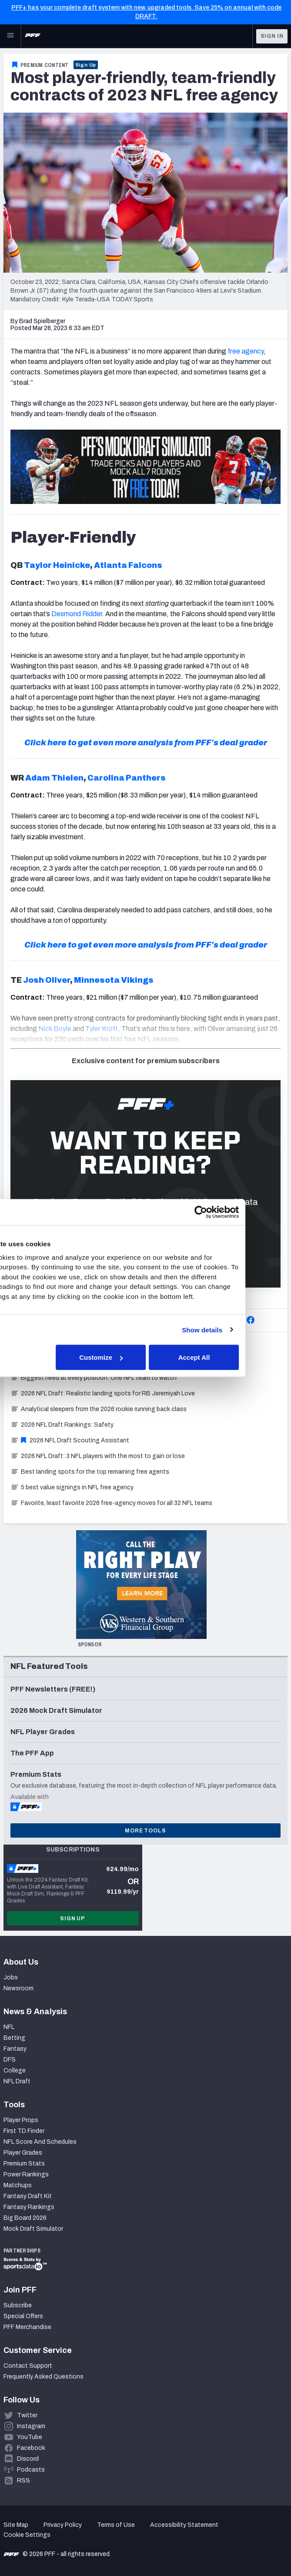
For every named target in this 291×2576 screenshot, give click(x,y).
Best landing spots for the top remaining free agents (89, 1471)
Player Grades (22, 2152)
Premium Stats (24, 2163)
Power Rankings (26, 2174)
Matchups (17, 2185)
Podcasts (31, 2469)
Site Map (15, 2525)
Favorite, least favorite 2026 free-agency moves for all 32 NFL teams (111, 1503)
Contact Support (27, 2365)
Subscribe (17, 2305)
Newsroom (18, 1988)
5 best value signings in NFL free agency (72, 1487)
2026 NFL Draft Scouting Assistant (69, 1440)
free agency (245, 351)
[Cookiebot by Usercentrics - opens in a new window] (243, 1212)
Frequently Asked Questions (43, 2376)
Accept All (236, 1357)
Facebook (31, 2448)
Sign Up (86, 64)
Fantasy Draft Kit (27, 2196)
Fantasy (15, 2048)
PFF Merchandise (27, 2327)
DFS (9, 2059)
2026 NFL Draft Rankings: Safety (62, 1424)
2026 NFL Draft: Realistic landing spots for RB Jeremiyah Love (102, 1393)
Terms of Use (116, 2525)
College (14, 2070)
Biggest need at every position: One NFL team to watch (93, 1378)
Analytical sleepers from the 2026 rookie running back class (98, 1409)
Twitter (27, 2415)
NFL (8, 2027)
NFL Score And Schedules (40, 2142)
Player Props (20, 2120)
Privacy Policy (62, 2525)
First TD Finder (23, 2131)
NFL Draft (16, 2081)
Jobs (10, 1977)
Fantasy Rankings (28, 2207)
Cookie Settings (26, 2535)
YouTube (29, 2437)
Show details (244, 1329)
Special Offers (23, 2316)
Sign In (272, 36)
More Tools (145, 1831)
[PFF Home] (32, 36)
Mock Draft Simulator (33, 2229)
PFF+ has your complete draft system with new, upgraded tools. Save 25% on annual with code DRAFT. (146, 12)
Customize (144, 1357)
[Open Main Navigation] (10, 36)
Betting (14, 2038)
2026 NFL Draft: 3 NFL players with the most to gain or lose (97, 1456)
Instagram (31, 2426)
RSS (23, 2480)
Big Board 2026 (25, 2218)
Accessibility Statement (184, 2525)
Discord (28, 2459)
